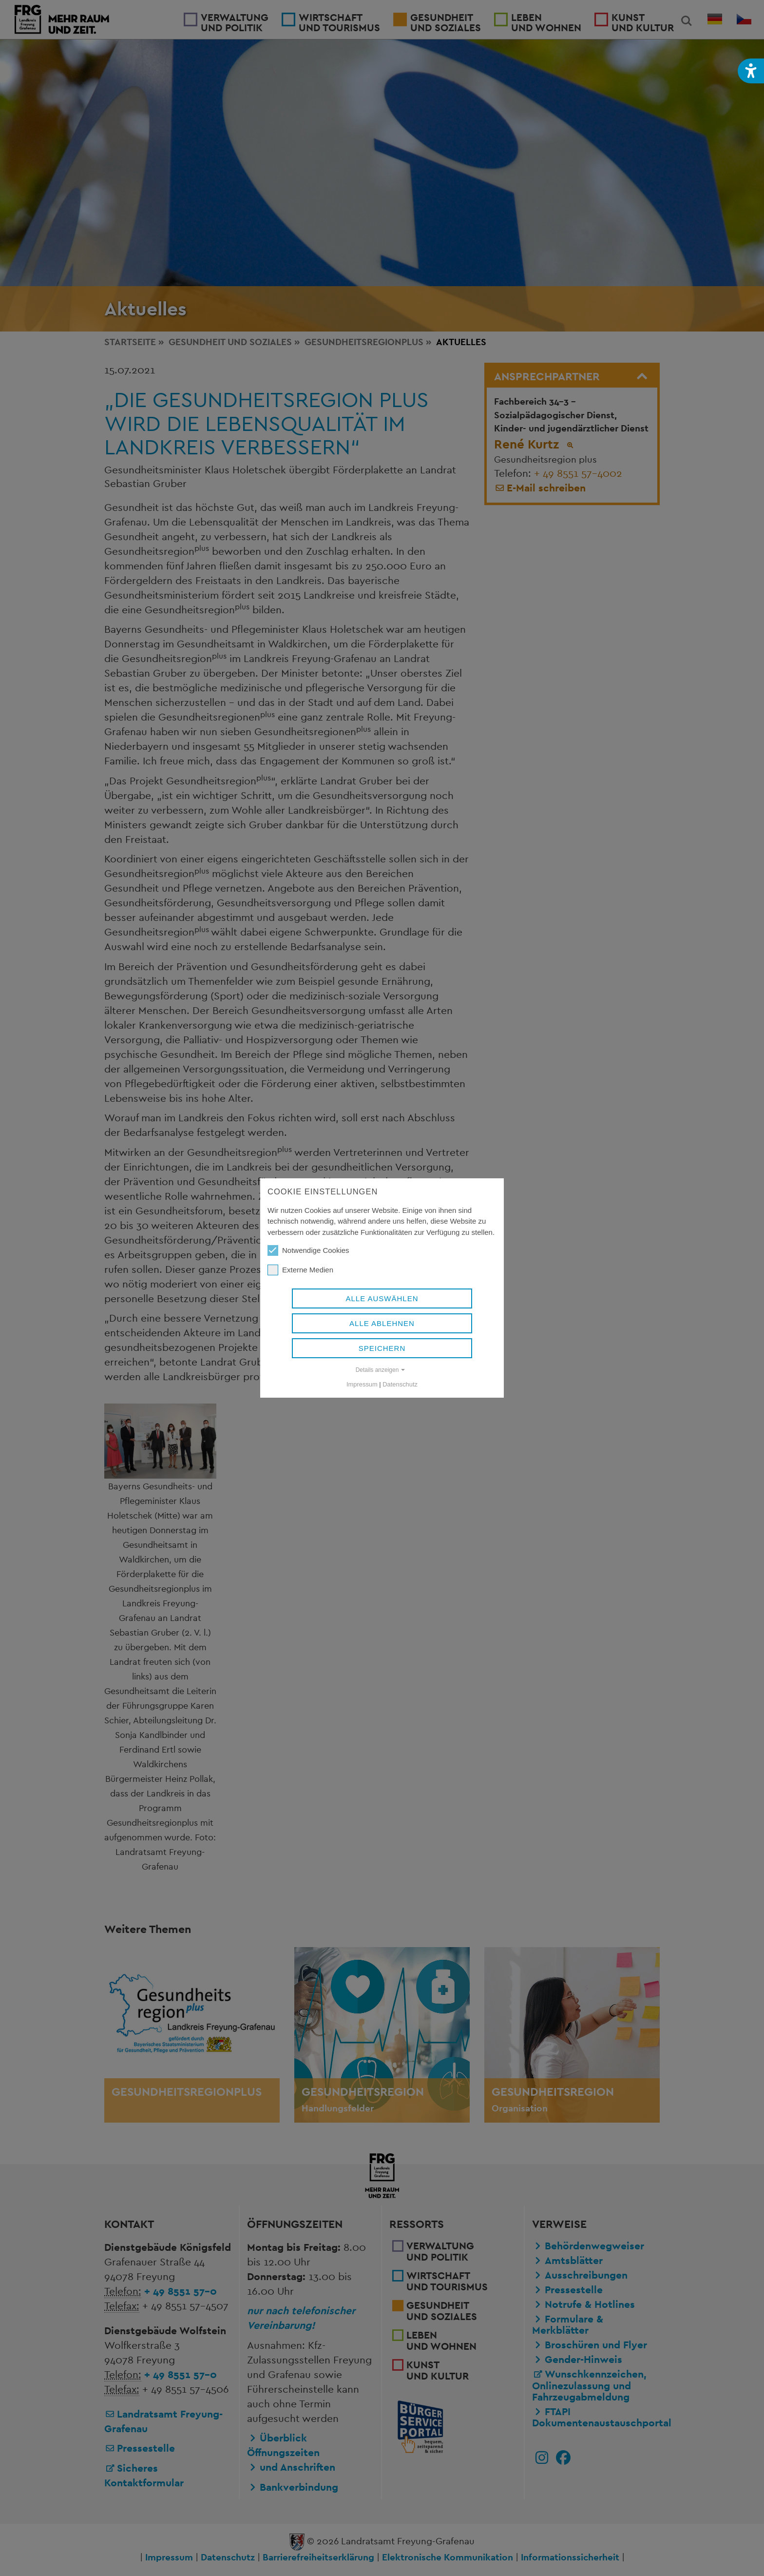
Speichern (382, 1348)
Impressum (362, 1384)
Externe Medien (300, 1270)
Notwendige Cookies (308, 1250)
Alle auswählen (381, 1298)
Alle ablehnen (382, 1323)
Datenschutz (400, 1384)
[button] (751, 71)
